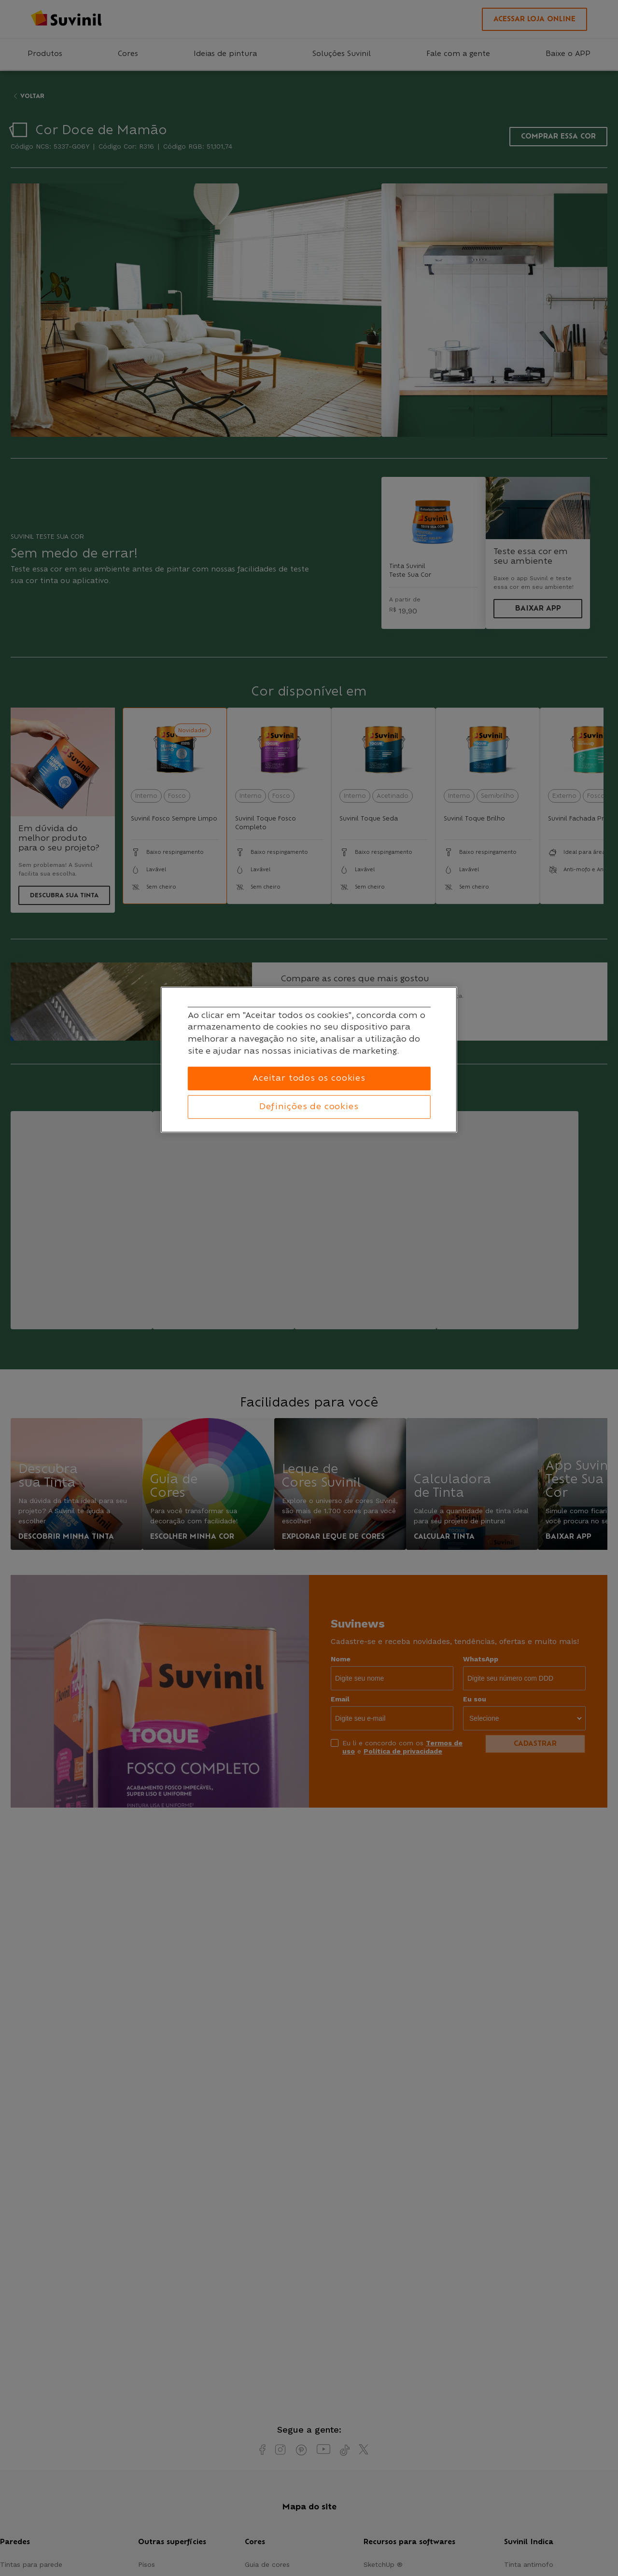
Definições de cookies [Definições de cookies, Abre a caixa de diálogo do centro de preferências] (308, 1107)
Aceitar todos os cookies (309, 1078)
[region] (309, 1060)
